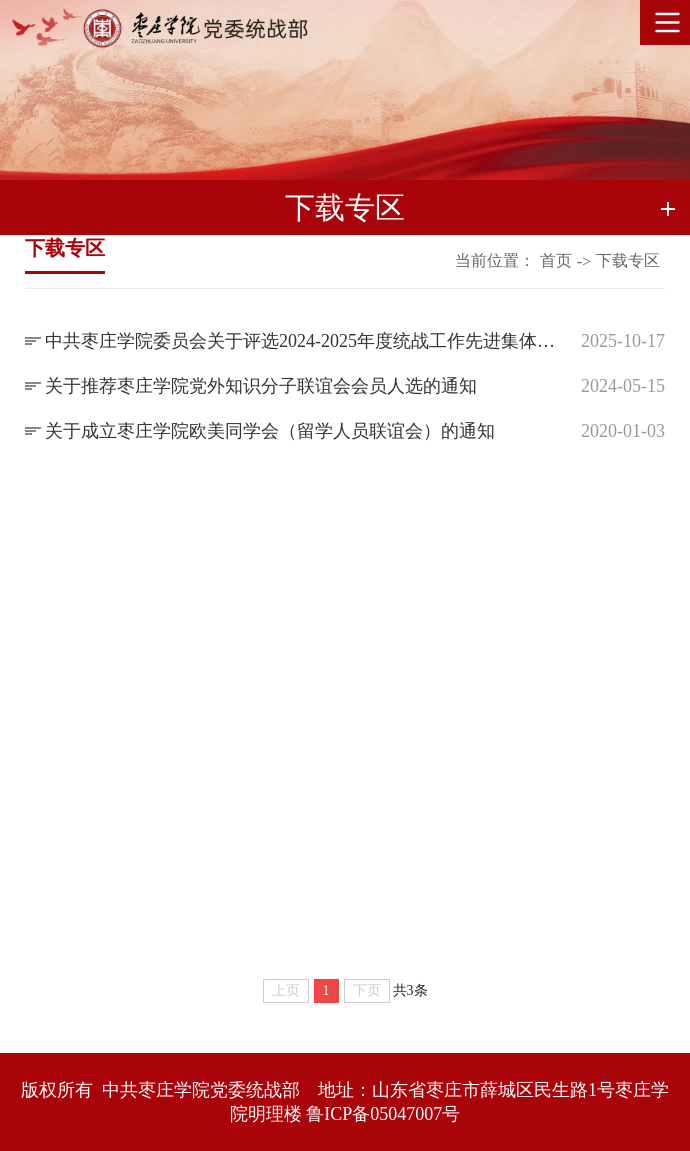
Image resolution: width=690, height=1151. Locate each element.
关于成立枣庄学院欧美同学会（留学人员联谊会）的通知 (270, 431)
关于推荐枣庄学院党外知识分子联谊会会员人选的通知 (261, 386)
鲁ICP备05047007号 (383, 1114)
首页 (556, 260)
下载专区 (628, 260)
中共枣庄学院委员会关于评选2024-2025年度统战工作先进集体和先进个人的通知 (305, 341)
